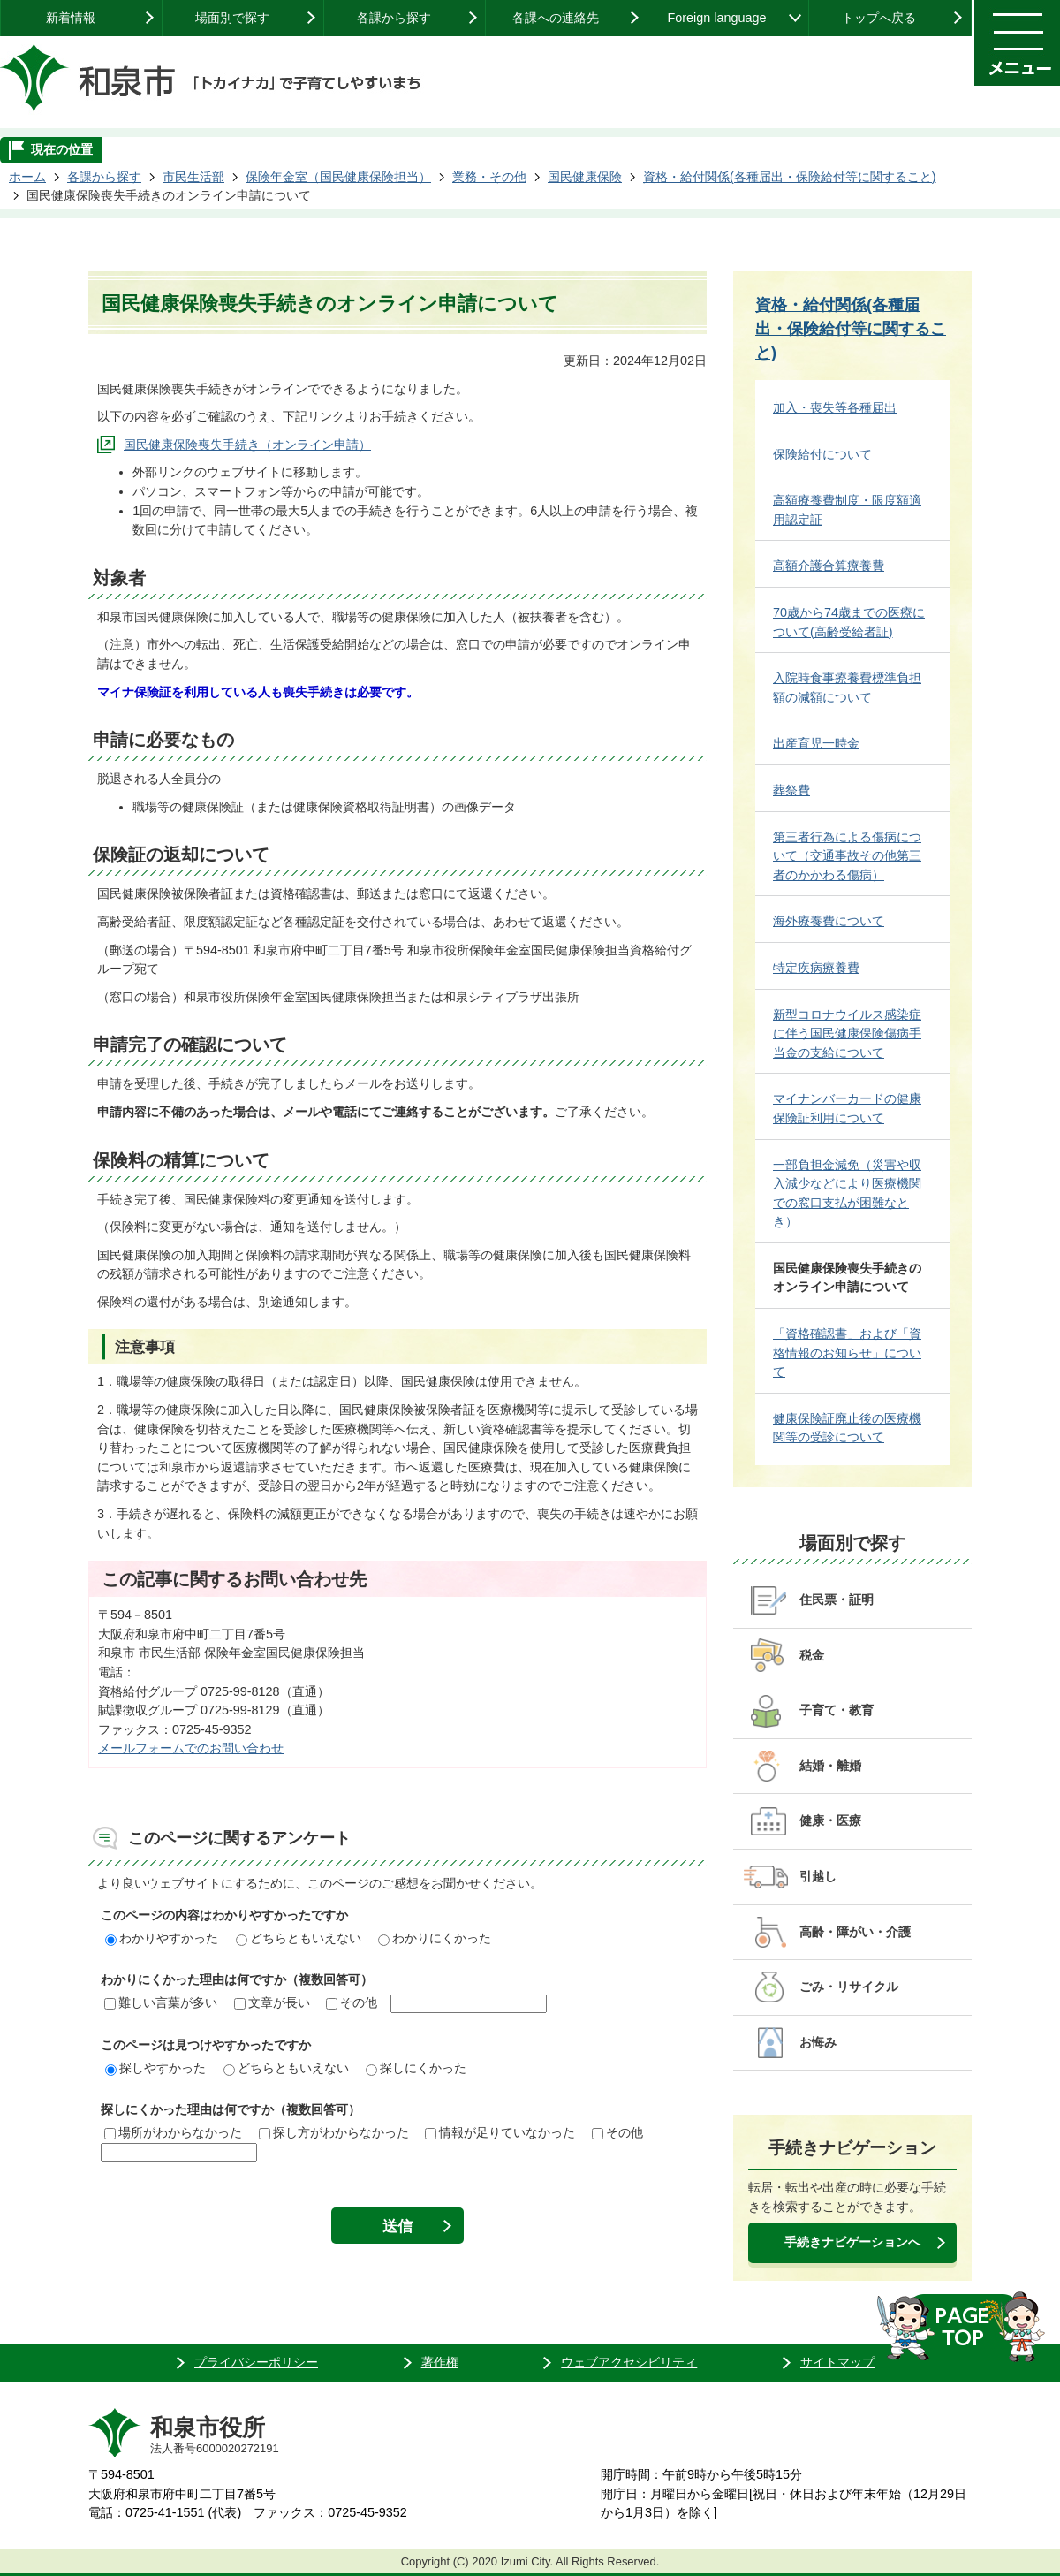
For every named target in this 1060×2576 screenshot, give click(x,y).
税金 (811, 1655)
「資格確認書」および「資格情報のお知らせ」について (847, 1352)
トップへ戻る (879, 18)
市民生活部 (193, 177)
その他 (351, 2002)
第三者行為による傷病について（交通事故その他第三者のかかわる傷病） (847, 856)
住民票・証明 (836, 1599)
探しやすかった (155, 2068)
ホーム (27, 177)
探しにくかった (416, 2068)
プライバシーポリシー (256, 2362)
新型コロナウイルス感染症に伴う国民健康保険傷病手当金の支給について (847, 1033)
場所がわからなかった (173, 2132)
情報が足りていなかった (500, 2132)
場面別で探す (232, 18)
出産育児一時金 (816, 743)
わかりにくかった (434, 1938)
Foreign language (716, 18)
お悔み (818, 2042)
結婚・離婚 (830, 1766)
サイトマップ (837, 2362)
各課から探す (394, 18)
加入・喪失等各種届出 (835, 407)
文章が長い (272, 2002)
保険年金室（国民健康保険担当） (338, 177)
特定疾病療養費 (816, 968)
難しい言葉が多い (160, 2002)
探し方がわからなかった (334, 2132)
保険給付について (822, 454)
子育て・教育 (836, 1710)
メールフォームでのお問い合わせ (191, 1748)
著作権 (439, 2362)
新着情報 (70, 18)
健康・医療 (830, 1820)
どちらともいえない (298, 1938)
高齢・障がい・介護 (855, 1932)
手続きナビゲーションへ (852, 2242)
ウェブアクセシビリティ (629, 2362)
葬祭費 (791, 790)
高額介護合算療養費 (828, 566)
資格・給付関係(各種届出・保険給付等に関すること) (789, 177)
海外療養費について (828, 921)
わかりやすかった (161, 1938)
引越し (818, 1876)
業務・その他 (489, 177)
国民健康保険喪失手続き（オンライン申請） (247, 444)
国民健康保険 (585, 177)
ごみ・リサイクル (848, 1986)
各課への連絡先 (555, 18)
